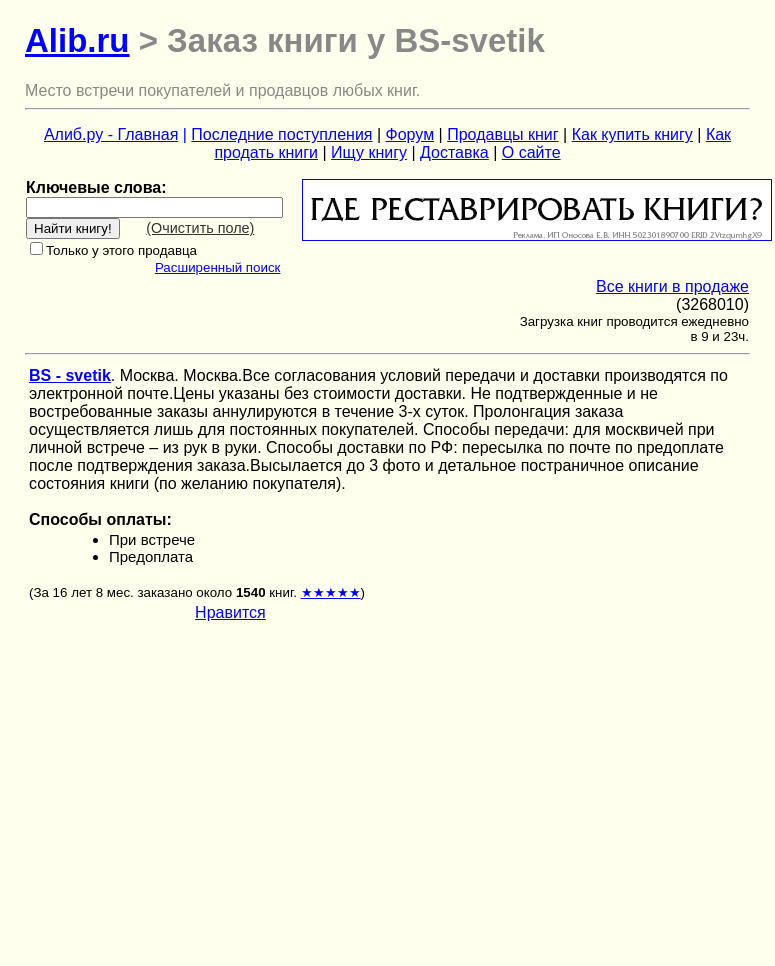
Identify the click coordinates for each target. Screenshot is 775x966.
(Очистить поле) (200, 228)
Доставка (454, 152)
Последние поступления (281, 134)
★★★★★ (331, 592)
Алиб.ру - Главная (111, 134)
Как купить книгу (632, 134)
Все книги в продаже (672, 286)
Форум (410, 134)
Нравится (230, 612)
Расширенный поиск (218, 267)
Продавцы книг (502, 134)
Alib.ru (77, 40)
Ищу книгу (369, 152)
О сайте (531, 152)
